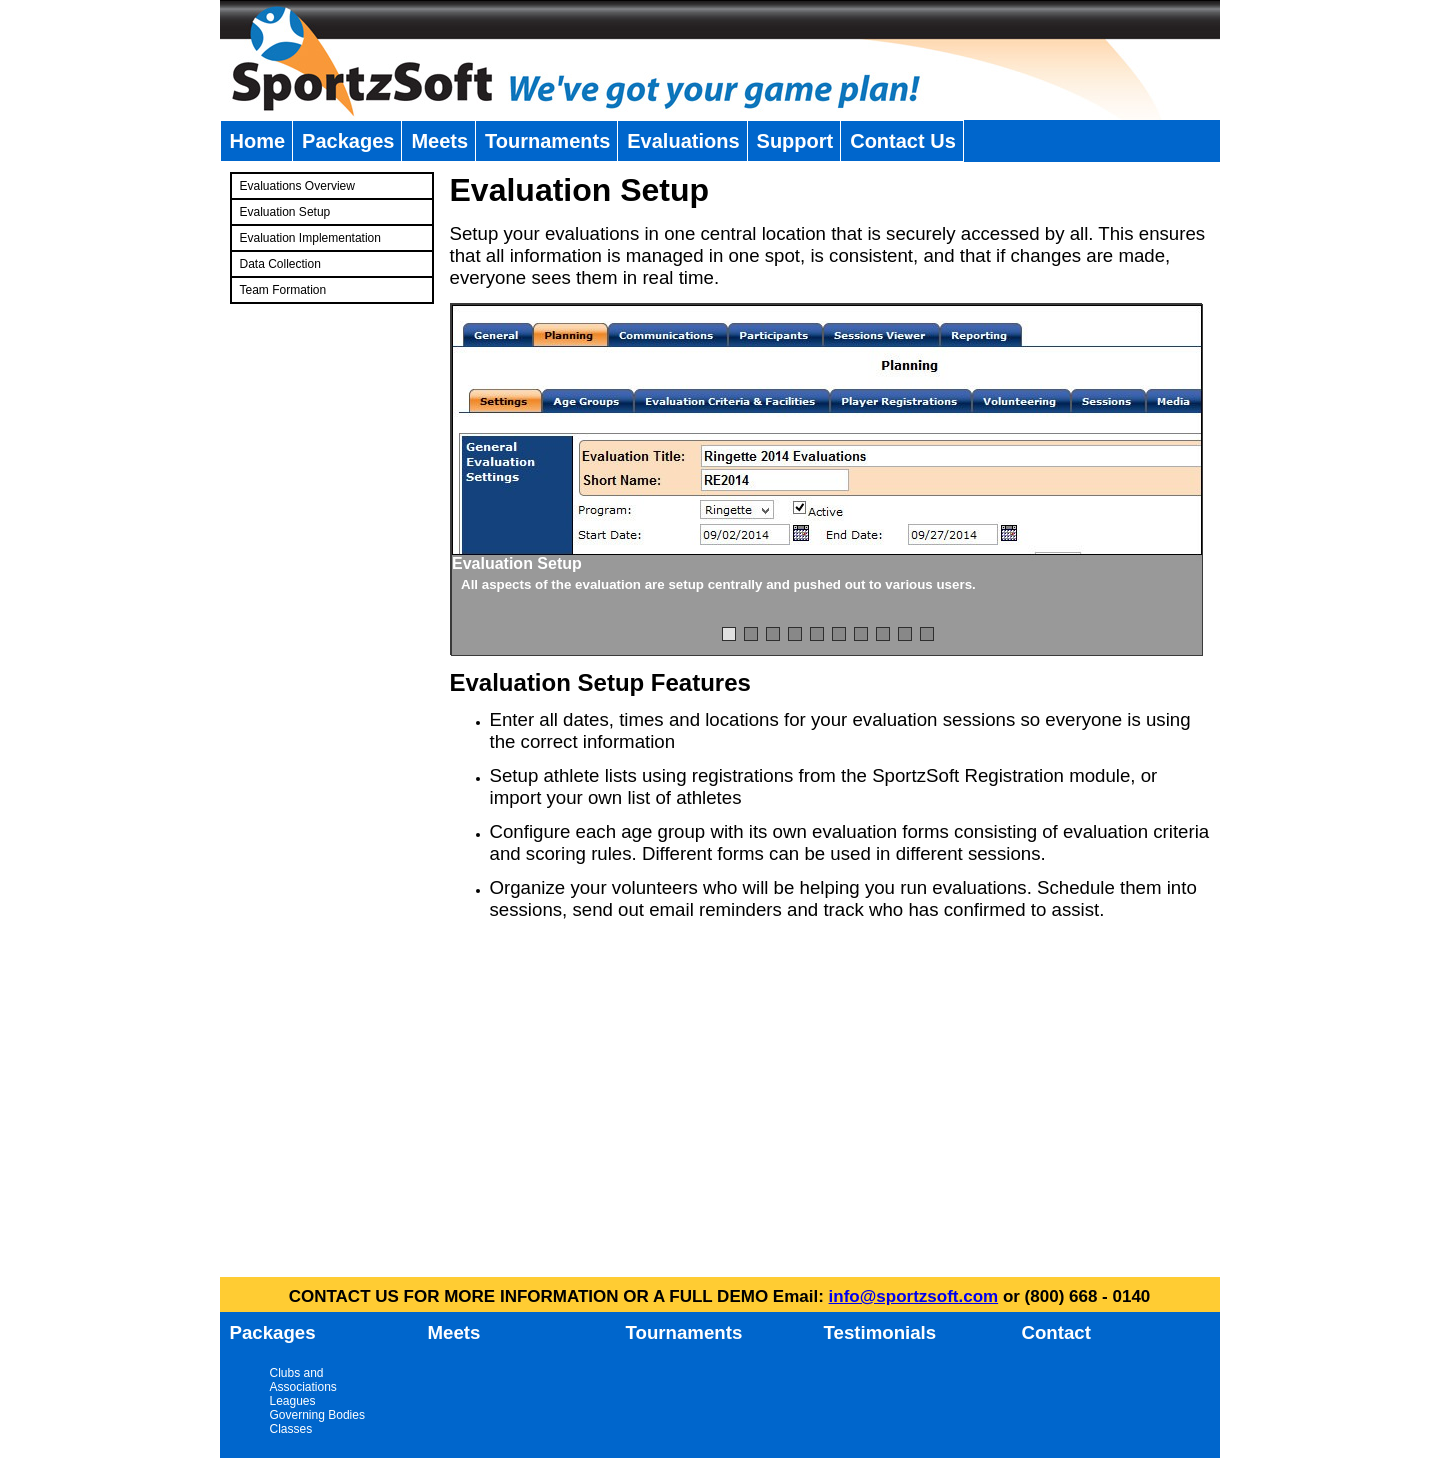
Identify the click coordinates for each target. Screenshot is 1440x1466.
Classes (291, 1429)
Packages (348, 141)
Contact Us (903, 141)
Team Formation (283, 290)
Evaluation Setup (285, 212)
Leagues (293, 1401)
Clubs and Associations (303, 1380)
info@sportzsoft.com (914, 1296)
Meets (439, 141)
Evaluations (683, 141)
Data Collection (280, 264)
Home (258, 141)
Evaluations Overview (297, 186)
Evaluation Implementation (310, 238)
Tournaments (547, 141)
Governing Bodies (317, 1415)
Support (795, 141)
